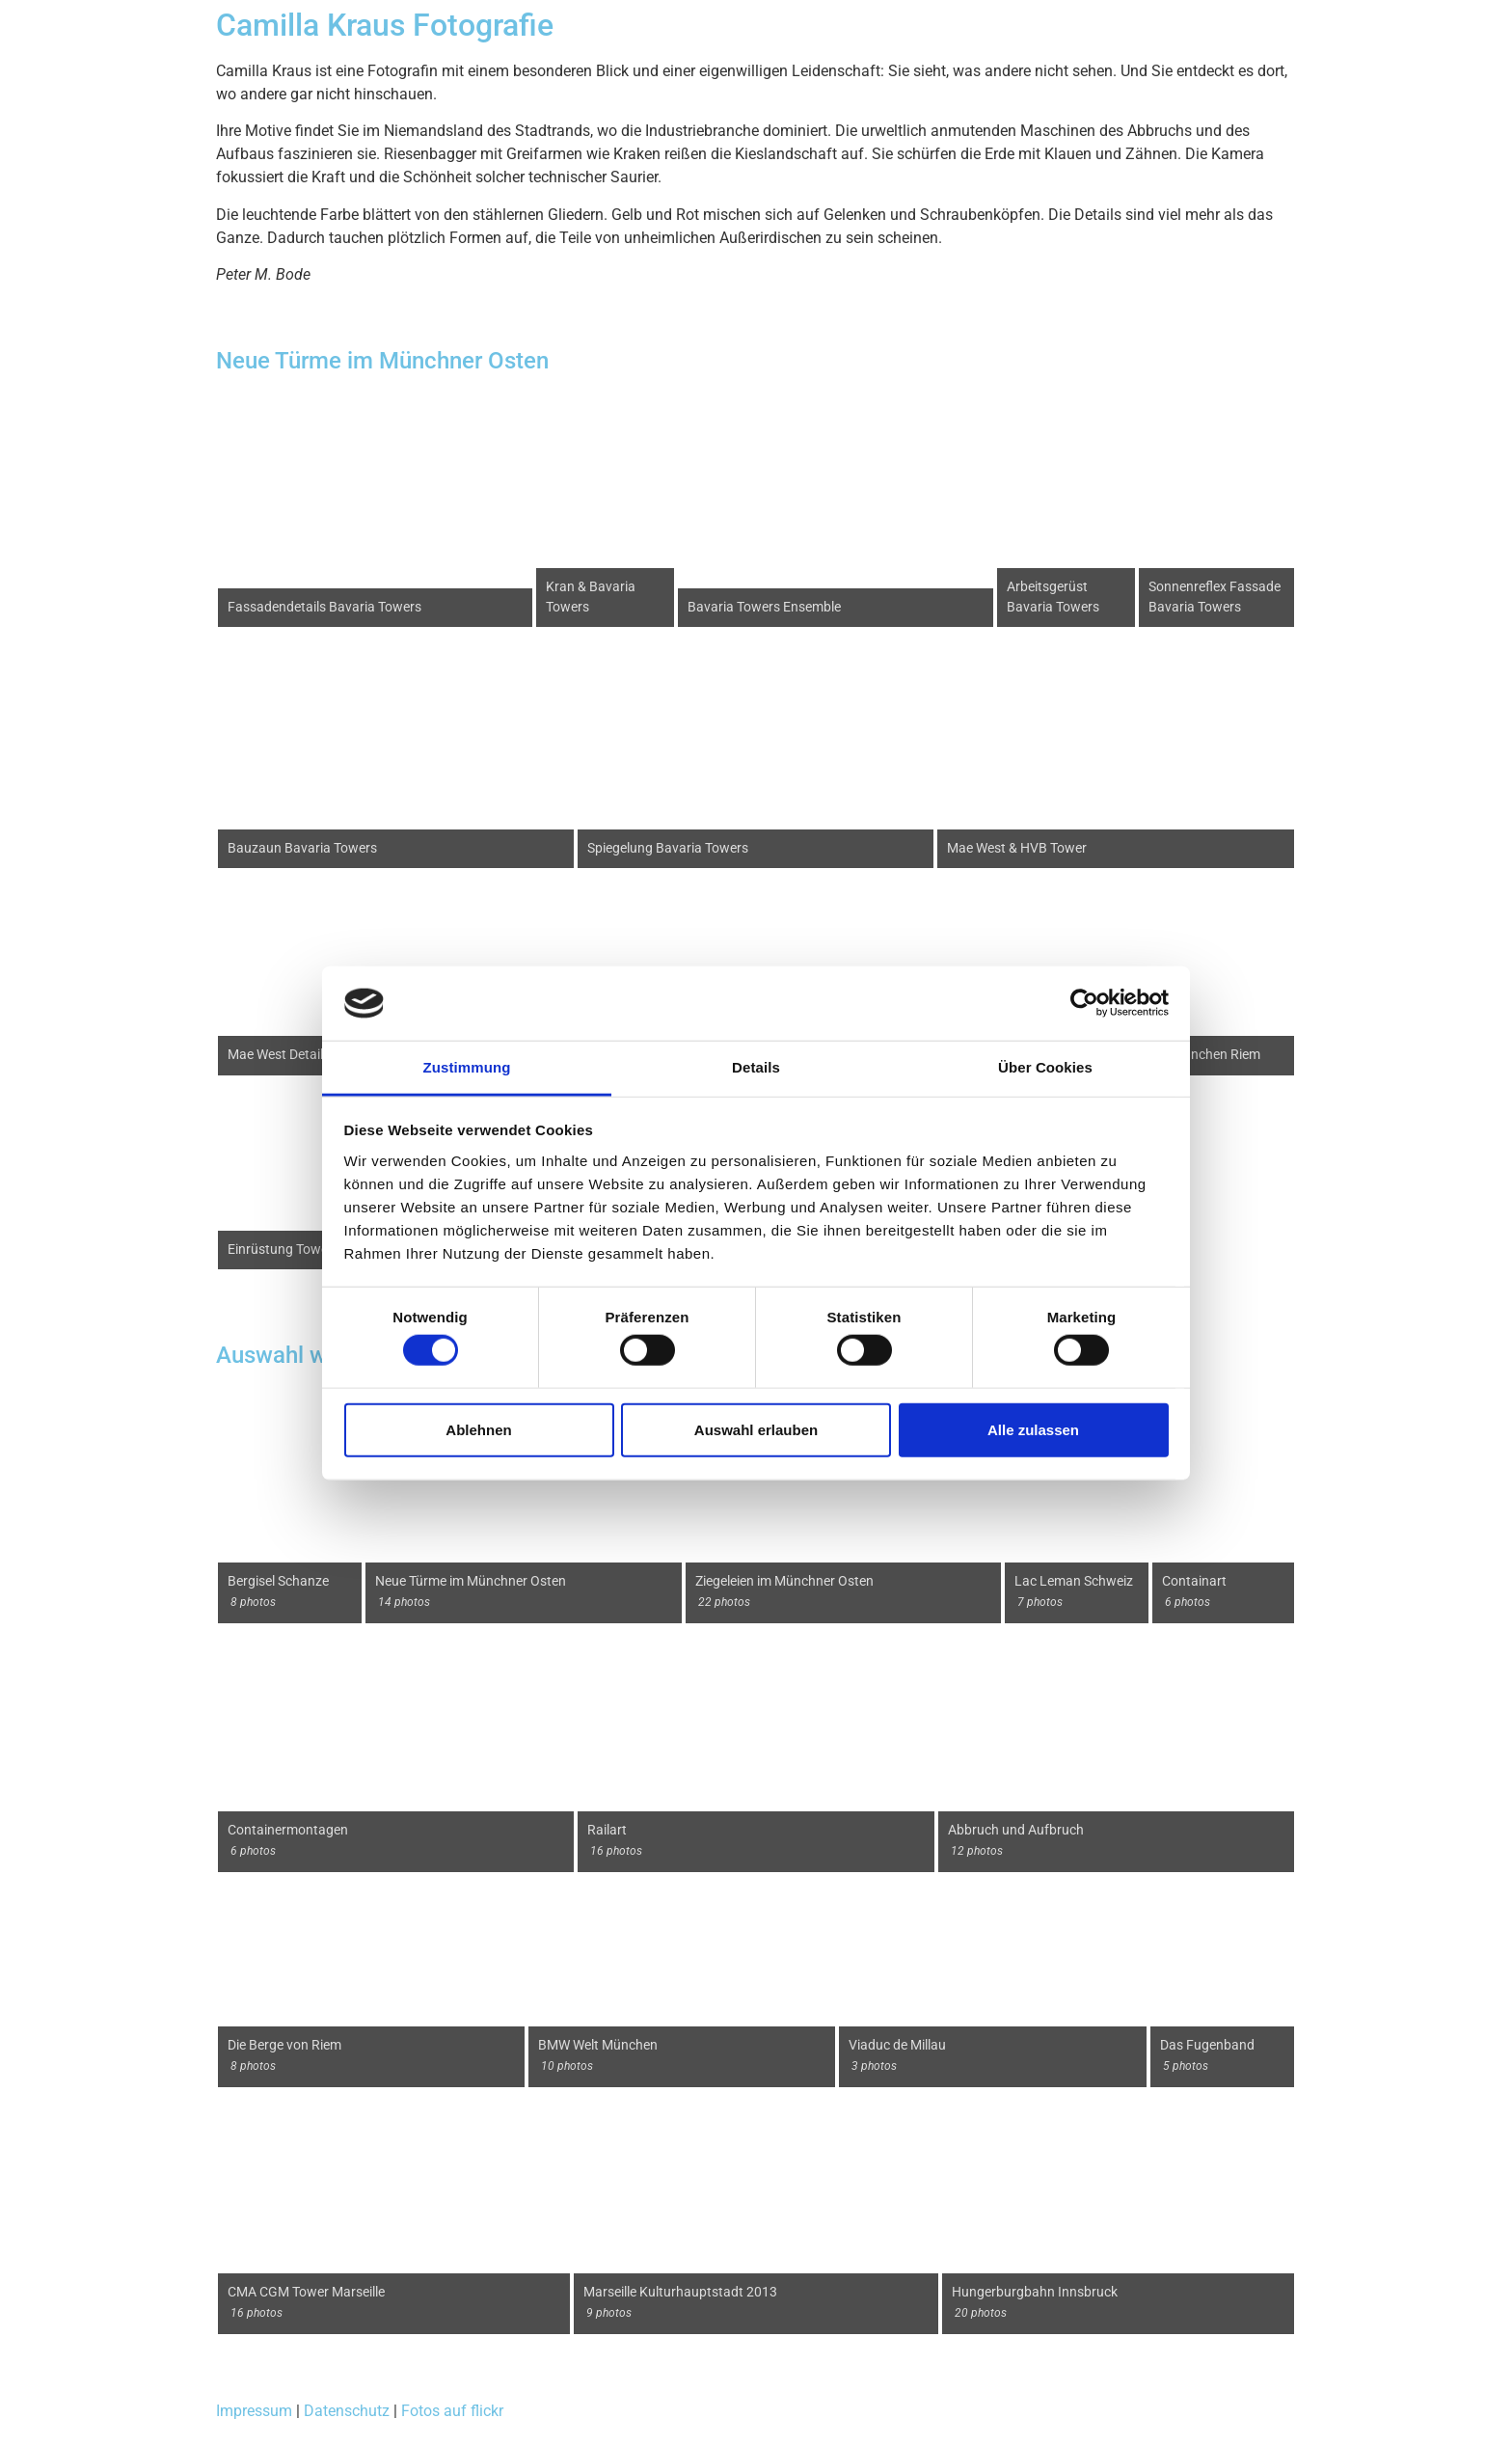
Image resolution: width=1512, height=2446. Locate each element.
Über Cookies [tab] (1045, 1067)
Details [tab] (756, 1067)
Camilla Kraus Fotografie (385, 25)
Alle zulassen (1033, 1429)
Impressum (254, 2411)
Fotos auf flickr (452, 2411)
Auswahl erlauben (756, 1429)
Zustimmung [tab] (467, 1067)
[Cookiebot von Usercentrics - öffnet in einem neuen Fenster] (1084, 1003)
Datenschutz (347, 2411)
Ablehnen (478, 1429)
